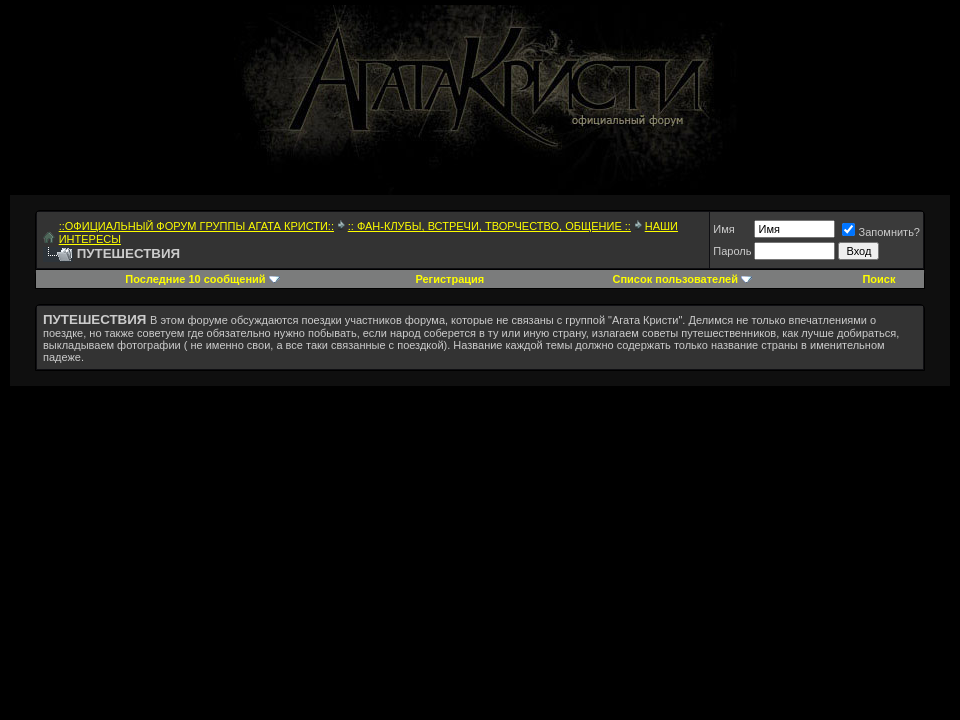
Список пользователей (675, 279)
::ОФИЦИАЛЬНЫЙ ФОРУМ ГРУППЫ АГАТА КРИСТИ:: (196, 226)
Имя (723, 229)
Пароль (732, 251)
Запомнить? (881, 232)
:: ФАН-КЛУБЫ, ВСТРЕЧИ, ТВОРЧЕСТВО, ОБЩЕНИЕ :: (489, 226)
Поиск (878, 279)
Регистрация (449, 279)
